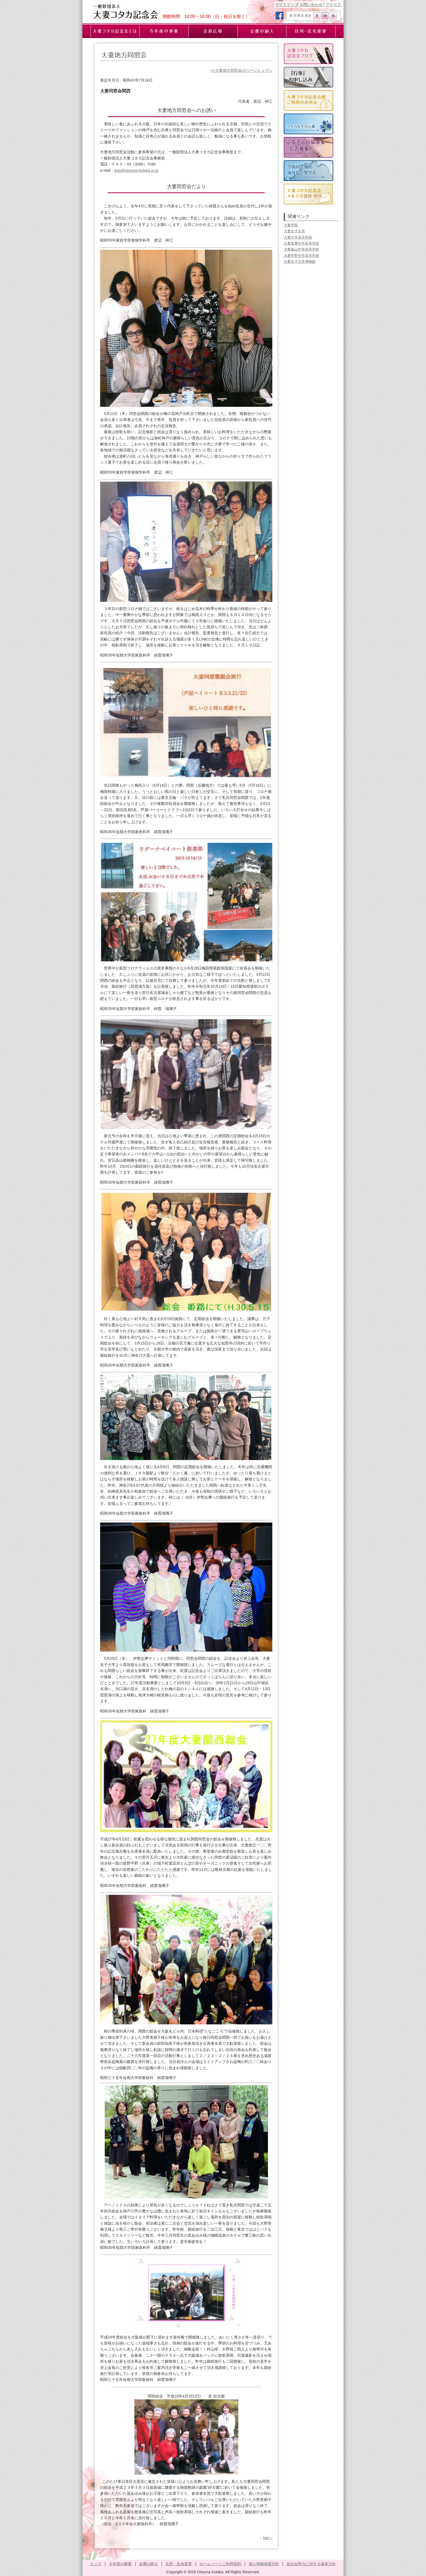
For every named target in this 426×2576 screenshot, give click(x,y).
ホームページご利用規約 (220, 2564)
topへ (265, 2538)
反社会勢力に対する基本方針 (311, 2564)
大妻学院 (291, 225)
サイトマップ (286, 4)
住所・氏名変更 (178, 2564)
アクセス (333, 4)
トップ (95, 2564)
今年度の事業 (120, 2564)
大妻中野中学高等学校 (301, 256)
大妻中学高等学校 (298, 237)
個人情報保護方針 (264, 2564)
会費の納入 (148, 2564)
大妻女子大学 (294, 231)
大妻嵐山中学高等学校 (301, 249)
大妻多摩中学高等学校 (301, 243)
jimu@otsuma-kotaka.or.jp (136, 170)
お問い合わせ (311, 4)
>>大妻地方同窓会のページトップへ (241, 70)
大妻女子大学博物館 (300, 262)
